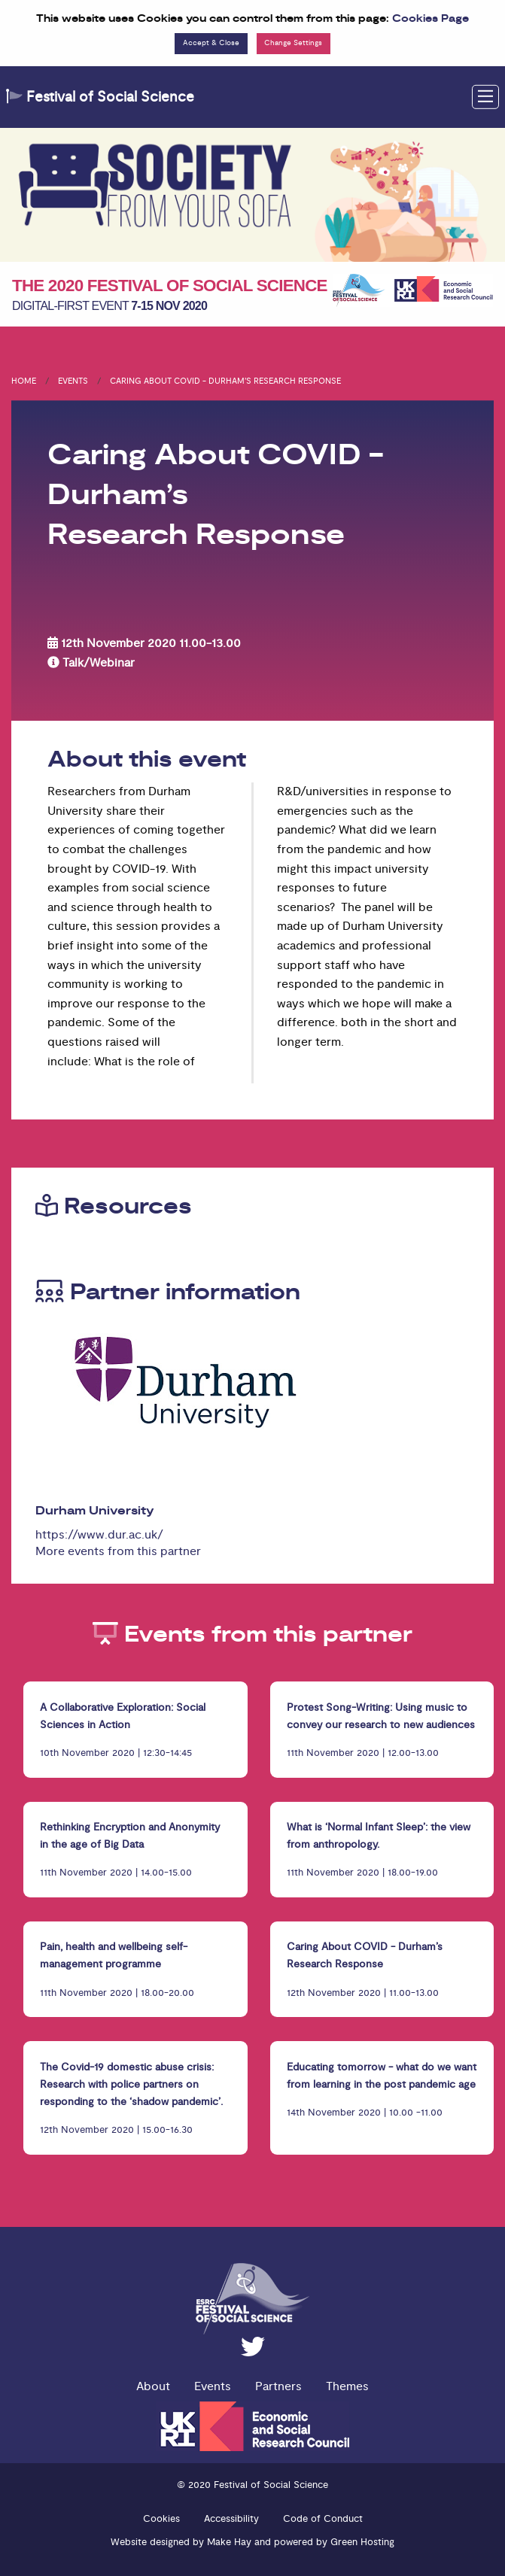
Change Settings (293, 42)
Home (23, 381)
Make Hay (229, 2542)
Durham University (94, 1511)
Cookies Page (430, 19)
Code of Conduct (323, 2519)
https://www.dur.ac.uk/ (99, 1534)
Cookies (161, 2519)
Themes (347, 2386)
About (153, 2386)
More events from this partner (118, 1551)
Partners (278, 2386)
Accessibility (231, 2519)
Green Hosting (362, 2542)
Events (73, 381)
